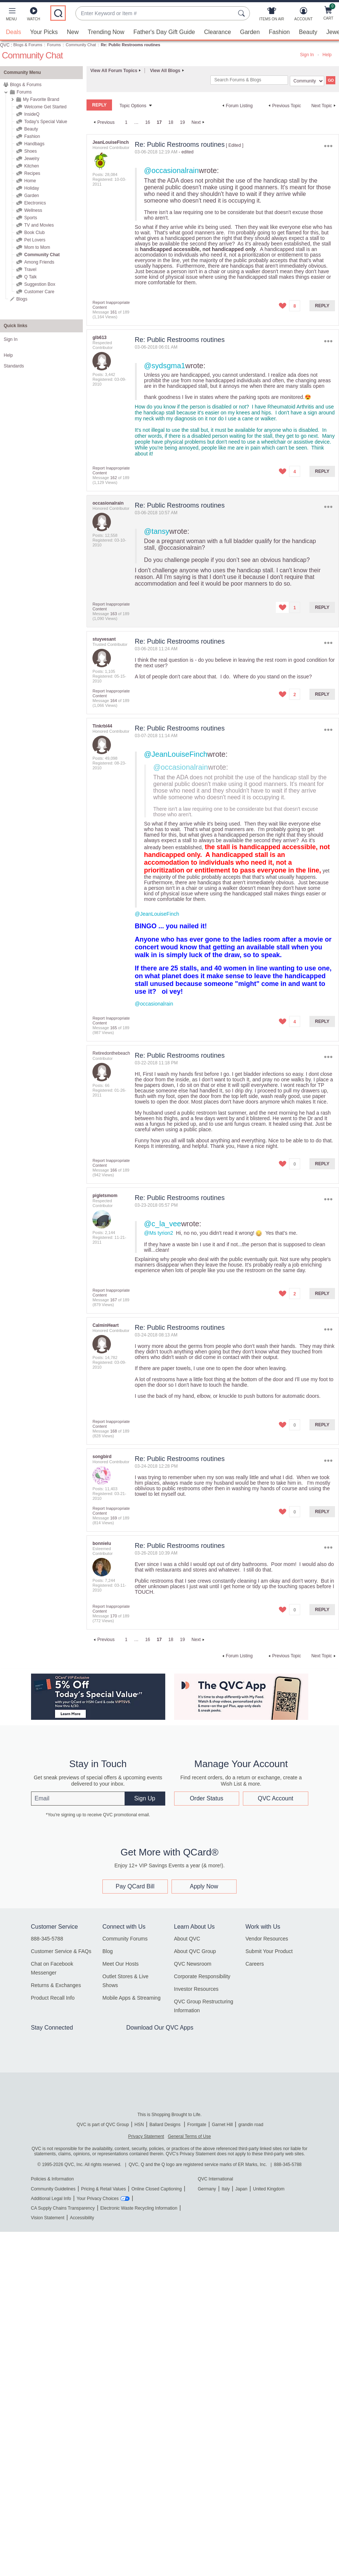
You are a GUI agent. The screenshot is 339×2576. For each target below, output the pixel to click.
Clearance (217, 32)
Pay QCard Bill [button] (135, 1886)
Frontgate (196, 2124)
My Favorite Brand (41, 99)
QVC (5, 45)
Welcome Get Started (45, 106)
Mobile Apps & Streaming (131, 1998)
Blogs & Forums (27, 45)
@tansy (156, 531)
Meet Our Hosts (120, 1964)
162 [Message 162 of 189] (113, 477)
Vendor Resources (266, 1939)
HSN (139, 2124)
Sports (30, 217)
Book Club (34, 232)
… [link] (136, 122)
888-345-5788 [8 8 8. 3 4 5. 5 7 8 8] (288, 2164)
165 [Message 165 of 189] (113, 1028)
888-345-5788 (47, 1939)
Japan (241, 2189)
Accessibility (82, 2217)
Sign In (307, 54)
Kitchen (31, 166)
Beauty (308, 32)
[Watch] (33, 15)
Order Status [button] (206, 1798)
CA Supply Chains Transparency (63, 2208)
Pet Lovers (34, 240)
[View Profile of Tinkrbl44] (102, 726)
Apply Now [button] (204, 1886)
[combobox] (155, 13)
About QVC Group (195, 1951)
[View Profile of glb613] (99, 337)
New (73, 32)
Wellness (33, 210)
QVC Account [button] (275, 1798)
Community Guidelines (53, 2189)
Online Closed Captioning (156, 2189)
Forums (54, 45)
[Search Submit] (242, 13)
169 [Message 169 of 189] (113, 1518)
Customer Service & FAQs (61, 1951)
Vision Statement (48, 2217)
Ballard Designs (165, 2124)
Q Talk (30, 276)
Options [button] (328, 146)
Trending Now (106, 32)
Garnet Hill (222, 2124)
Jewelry (31, 158)
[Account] (303, 15)
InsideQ (31, 114)
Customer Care (39, 291)
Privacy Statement (146, 2136)
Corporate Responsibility (202, 1976)
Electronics (35, 203)
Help (327, 54)
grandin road (250, 2124)
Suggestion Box (39, 284)
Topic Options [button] (132, 105)
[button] (11, 15)
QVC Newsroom (192, 1964)
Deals (13, 32)
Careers (254, 1964)
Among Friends (39, 262)
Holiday (31, 188)
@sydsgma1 (164, 366)
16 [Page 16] (147, 122)
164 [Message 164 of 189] (113, 700)
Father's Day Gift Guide (164, 32)
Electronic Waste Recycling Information (138, 2208)
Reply (322, 305)
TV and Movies (39, 225)
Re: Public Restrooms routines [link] (130, 45)
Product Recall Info (53, 1998)
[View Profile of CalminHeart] (105, 1325)
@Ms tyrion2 (158, 1233)
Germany (207, 2189)
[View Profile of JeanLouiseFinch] (110, 142)
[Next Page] (199, 122)
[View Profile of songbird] (101, 1456)
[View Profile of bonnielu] (101, 1543)
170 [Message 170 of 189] (113, 1616)
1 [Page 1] (126, 122)
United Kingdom (268, 2189)
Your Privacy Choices (98, 2198)
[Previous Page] (103, 122)
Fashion (279, 32)
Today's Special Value (45, 121)
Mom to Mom (37, 247)
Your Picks (44, 32)
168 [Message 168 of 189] (113, 1431)
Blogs (21, 299)
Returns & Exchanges (56, 1985)
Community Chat (81, 45)
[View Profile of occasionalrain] (107, 503)
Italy (225, 2189)
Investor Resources (196, 1989)
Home (30, 180)
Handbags (34, 143)
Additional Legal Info (51, 2198)
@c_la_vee (162, 1224)
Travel (30, 269)
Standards (14, 366)
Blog (107, 1951)
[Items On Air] (271, 15)
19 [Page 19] (182, 122)
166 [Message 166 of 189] (113, 1170)
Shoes (30, 151)
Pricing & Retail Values (103, 2189)
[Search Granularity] (307, 81)
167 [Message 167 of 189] (113, 1300)
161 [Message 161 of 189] (113, 312)
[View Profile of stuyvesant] (104, 639)
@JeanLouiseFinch (176, 754)
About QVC (187, 1939)
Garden (250, 32)
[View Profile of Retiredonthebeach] (111, 1053)
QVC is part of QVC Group (103, 2124)
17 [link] (159, 122)
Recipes (32, 173)
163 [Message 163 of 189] (113, 613)
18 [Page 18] (170, 122)
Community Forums (125, 1939)
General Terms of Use (189, 2136)
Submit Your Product (269, 1951)
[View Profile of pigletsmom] (104, 1195)
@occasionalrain (171, 170)
